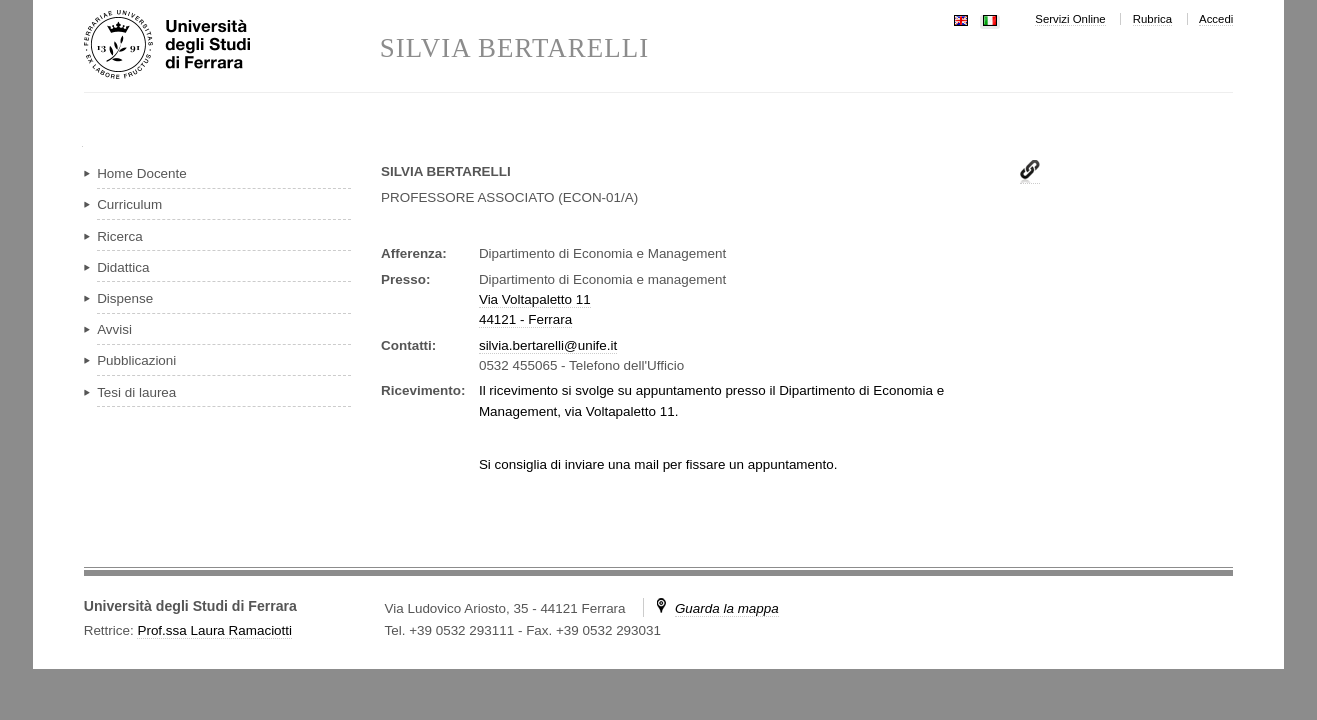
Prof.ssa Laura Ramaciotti (214, 630)
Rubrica (1152, 19)
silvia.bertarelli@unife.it (548, 345)
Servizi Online (1070, 19)
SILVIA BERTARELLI (515, 48)
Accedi (1216, 19)
